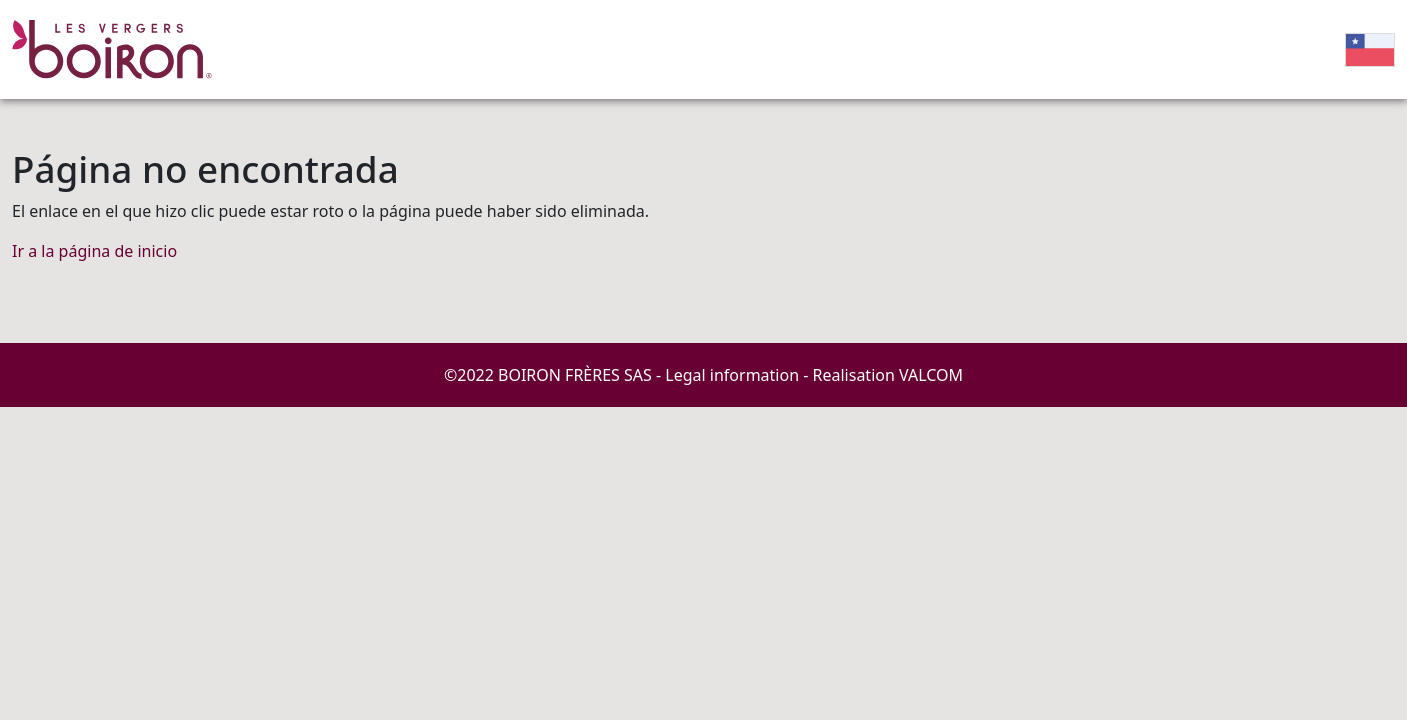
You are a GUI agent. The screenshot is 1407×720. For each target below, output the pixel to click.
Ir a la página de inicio (94, 251)
